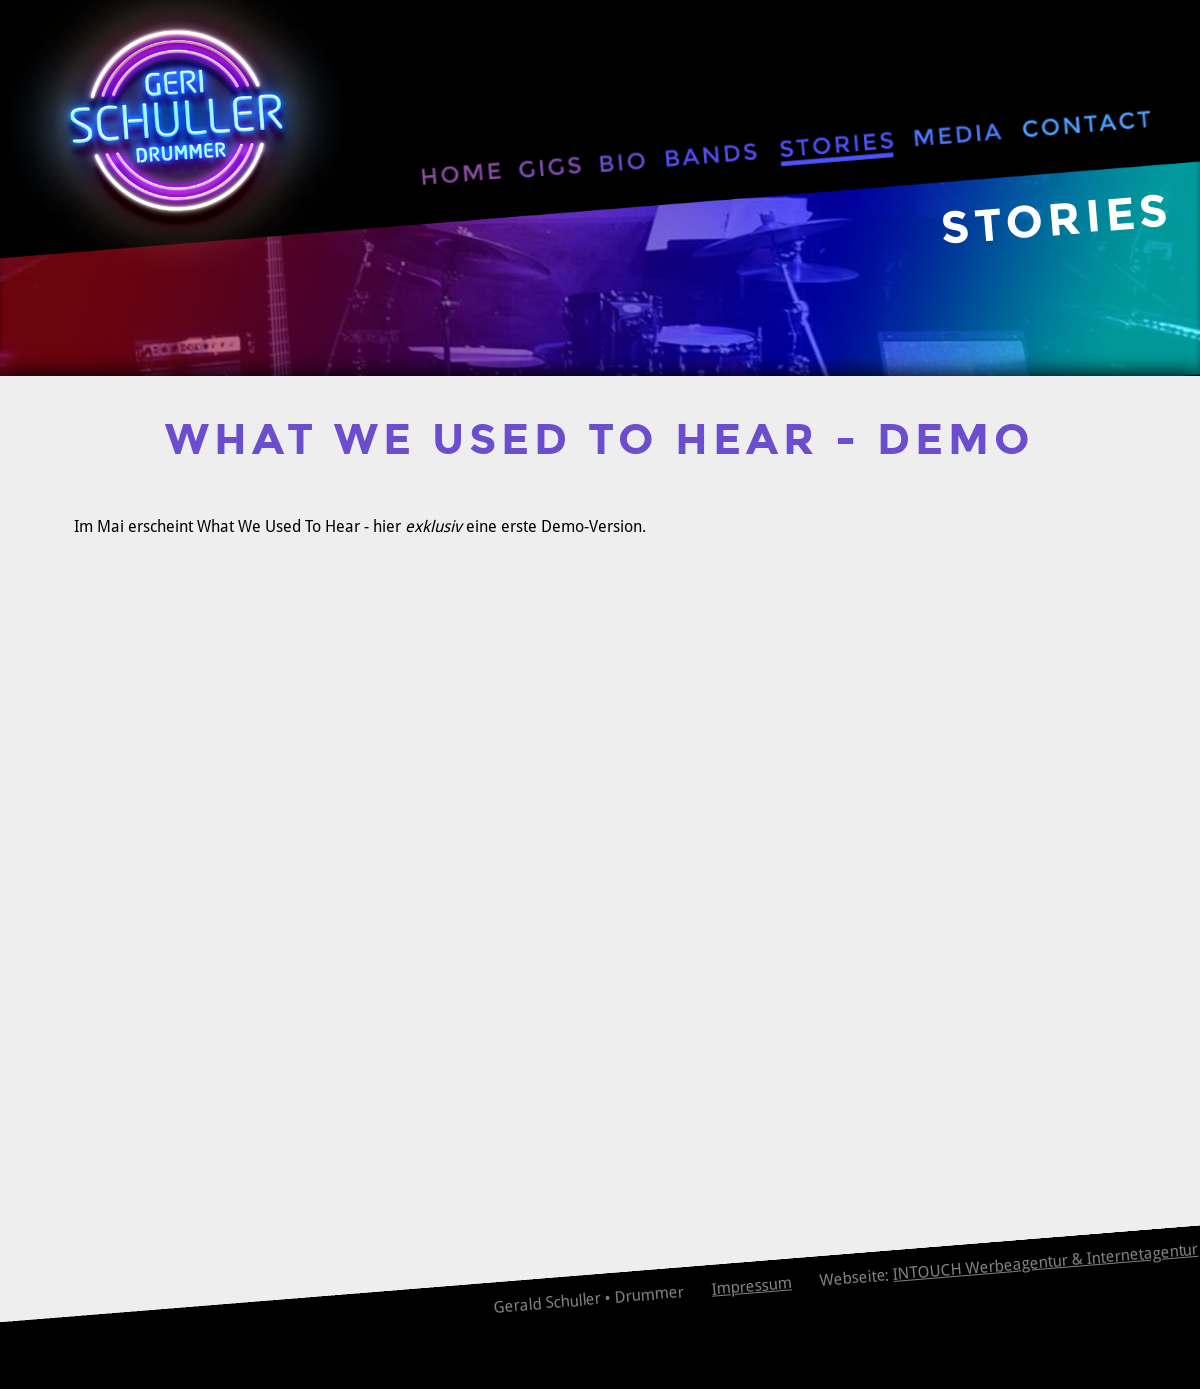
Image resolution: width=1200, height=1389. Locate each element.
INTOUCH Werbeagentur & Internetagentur (1045, 1262)
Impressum (751, 1286)
